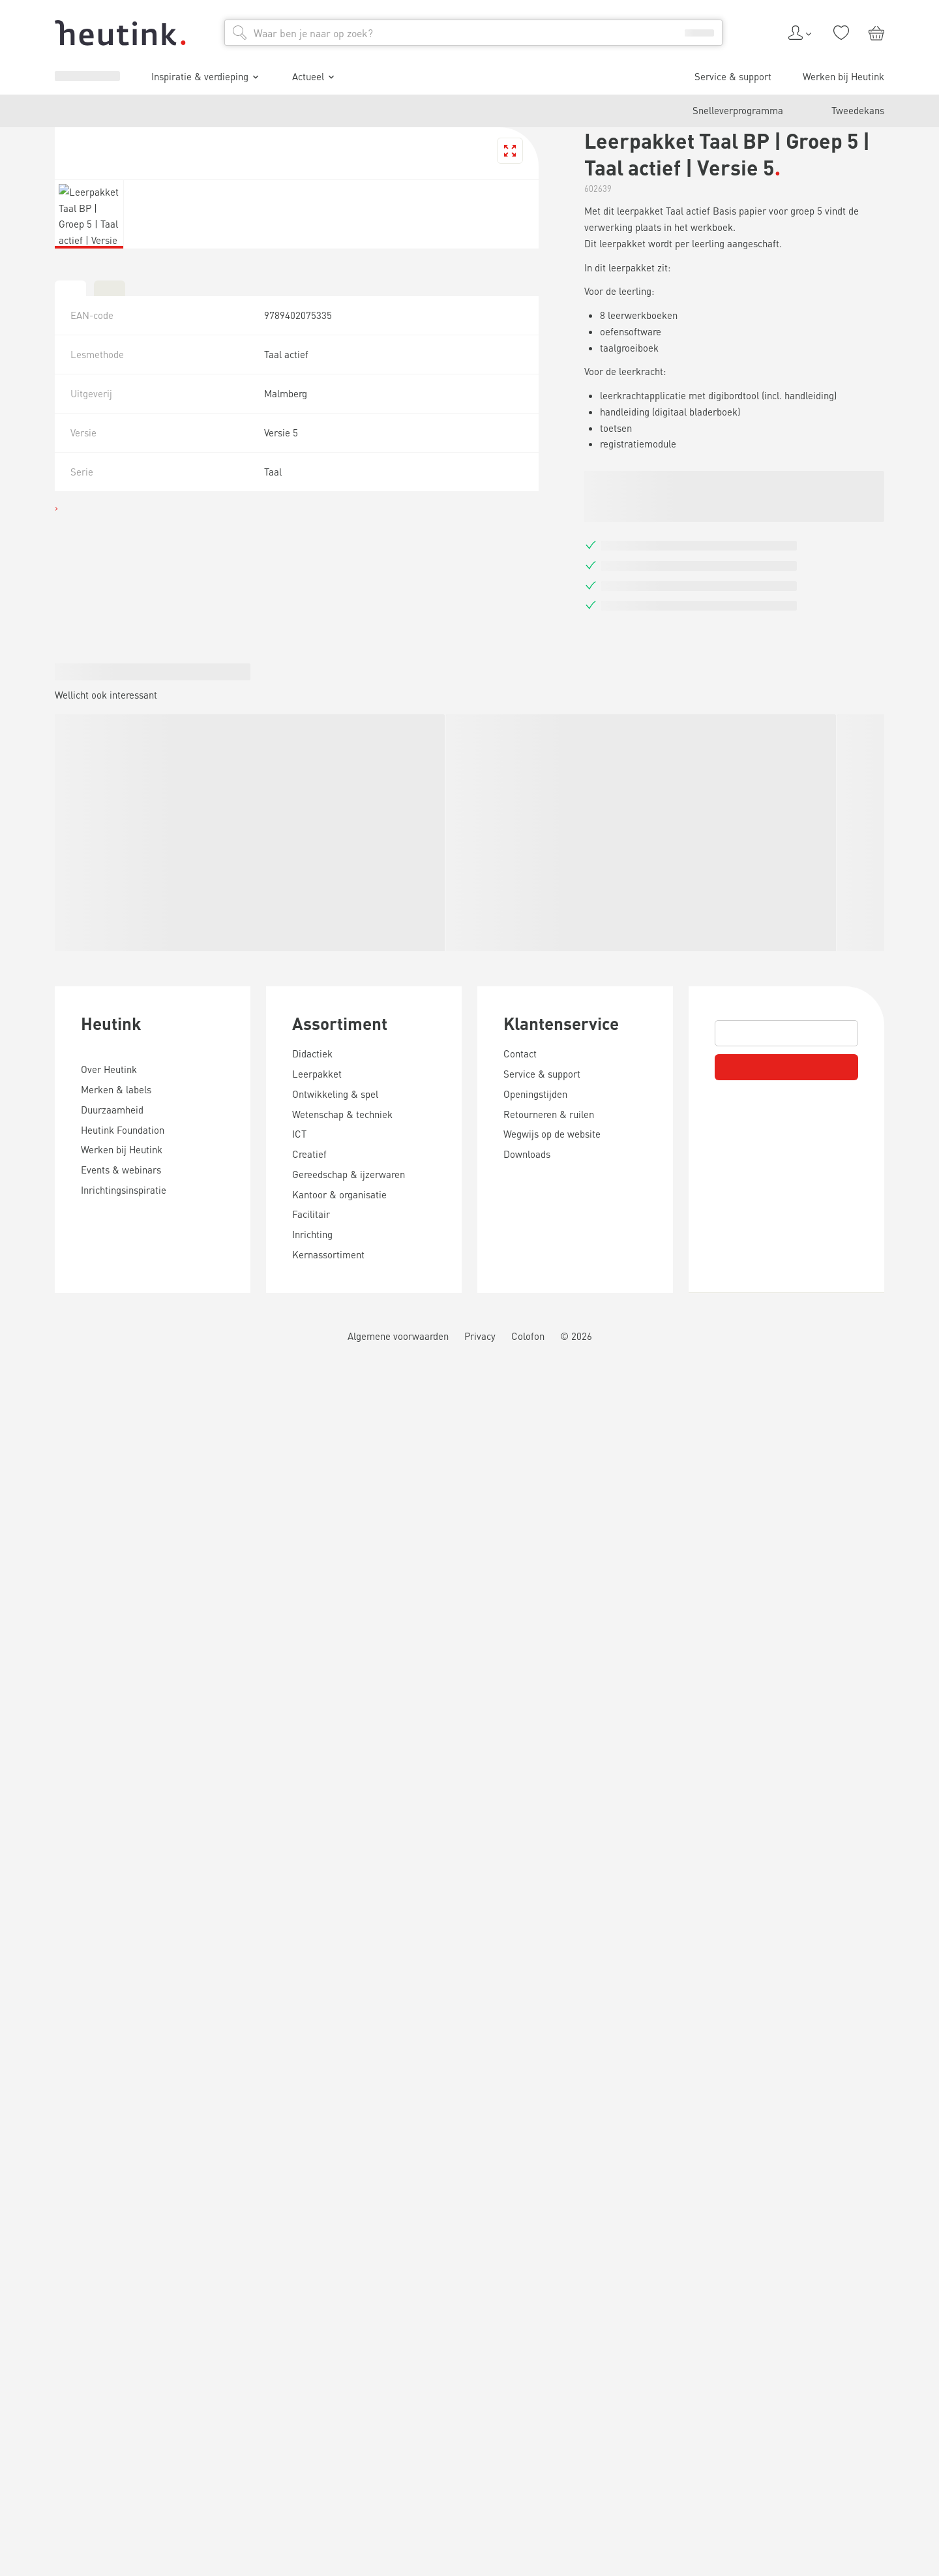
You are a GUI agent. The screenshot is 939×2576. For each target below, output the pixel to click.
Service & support (69, 1104)
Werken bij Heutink (72, 1115)
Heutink (32, 2107)
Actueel (55, 1081)
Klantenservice (55, 2427)
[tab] (10, 1849)
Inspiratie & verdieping (87, 1063)
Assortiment (46, 2255)
